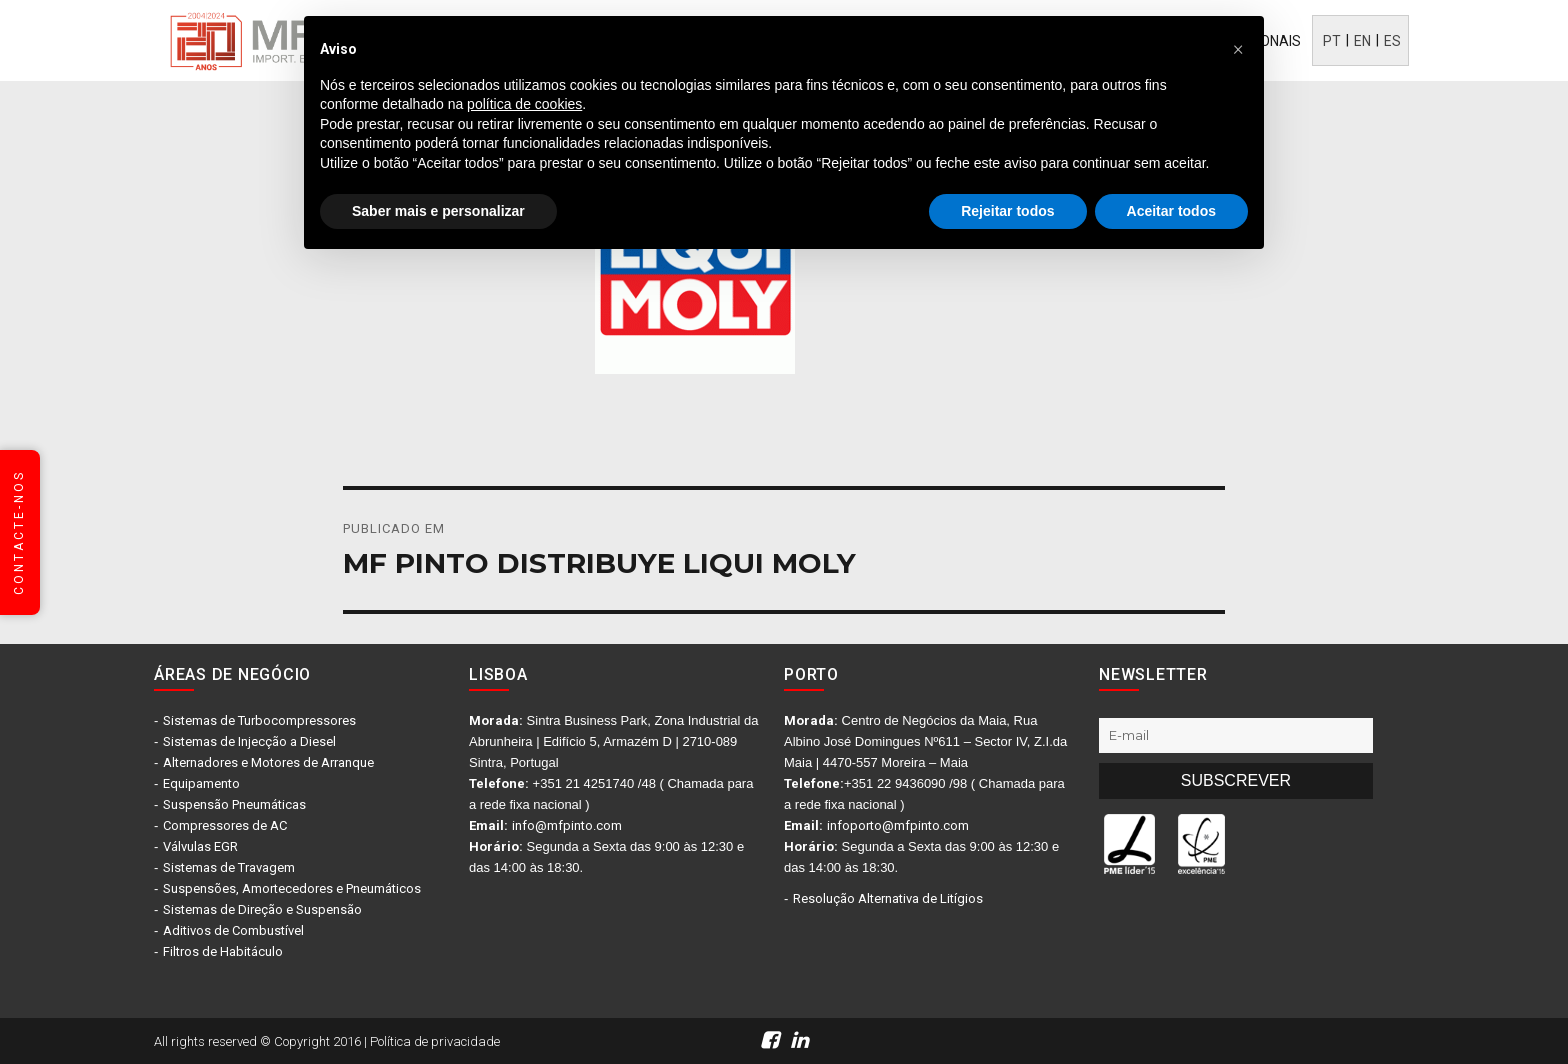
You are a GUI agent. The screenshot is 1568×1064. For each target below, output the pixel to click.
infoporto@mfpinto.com (898, 825)
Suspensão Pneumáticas (234, 804)
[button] (1238, 48)
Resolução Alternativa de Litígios (888, 898)
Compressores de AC (225, 825)
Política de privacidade (435, 1041)
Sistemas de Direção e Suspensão (262, 909)
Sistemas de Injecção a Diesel (249, 741)
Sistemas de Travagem (229, 867)
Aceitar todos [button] (1171, 211)
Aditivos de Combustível (233, 930)
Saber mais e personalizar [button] (438, 211)
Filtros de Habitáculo (223, 951)
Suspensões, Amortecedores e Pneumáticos (292, 888)
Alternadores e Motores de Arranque (268, 762)
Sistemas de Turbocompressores (259, 720)
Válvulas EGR (200, 846)
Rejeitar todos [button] (1007, 211)
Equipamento (201, 783)
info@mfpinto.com (567, 825)
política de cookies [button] (524, 104)
